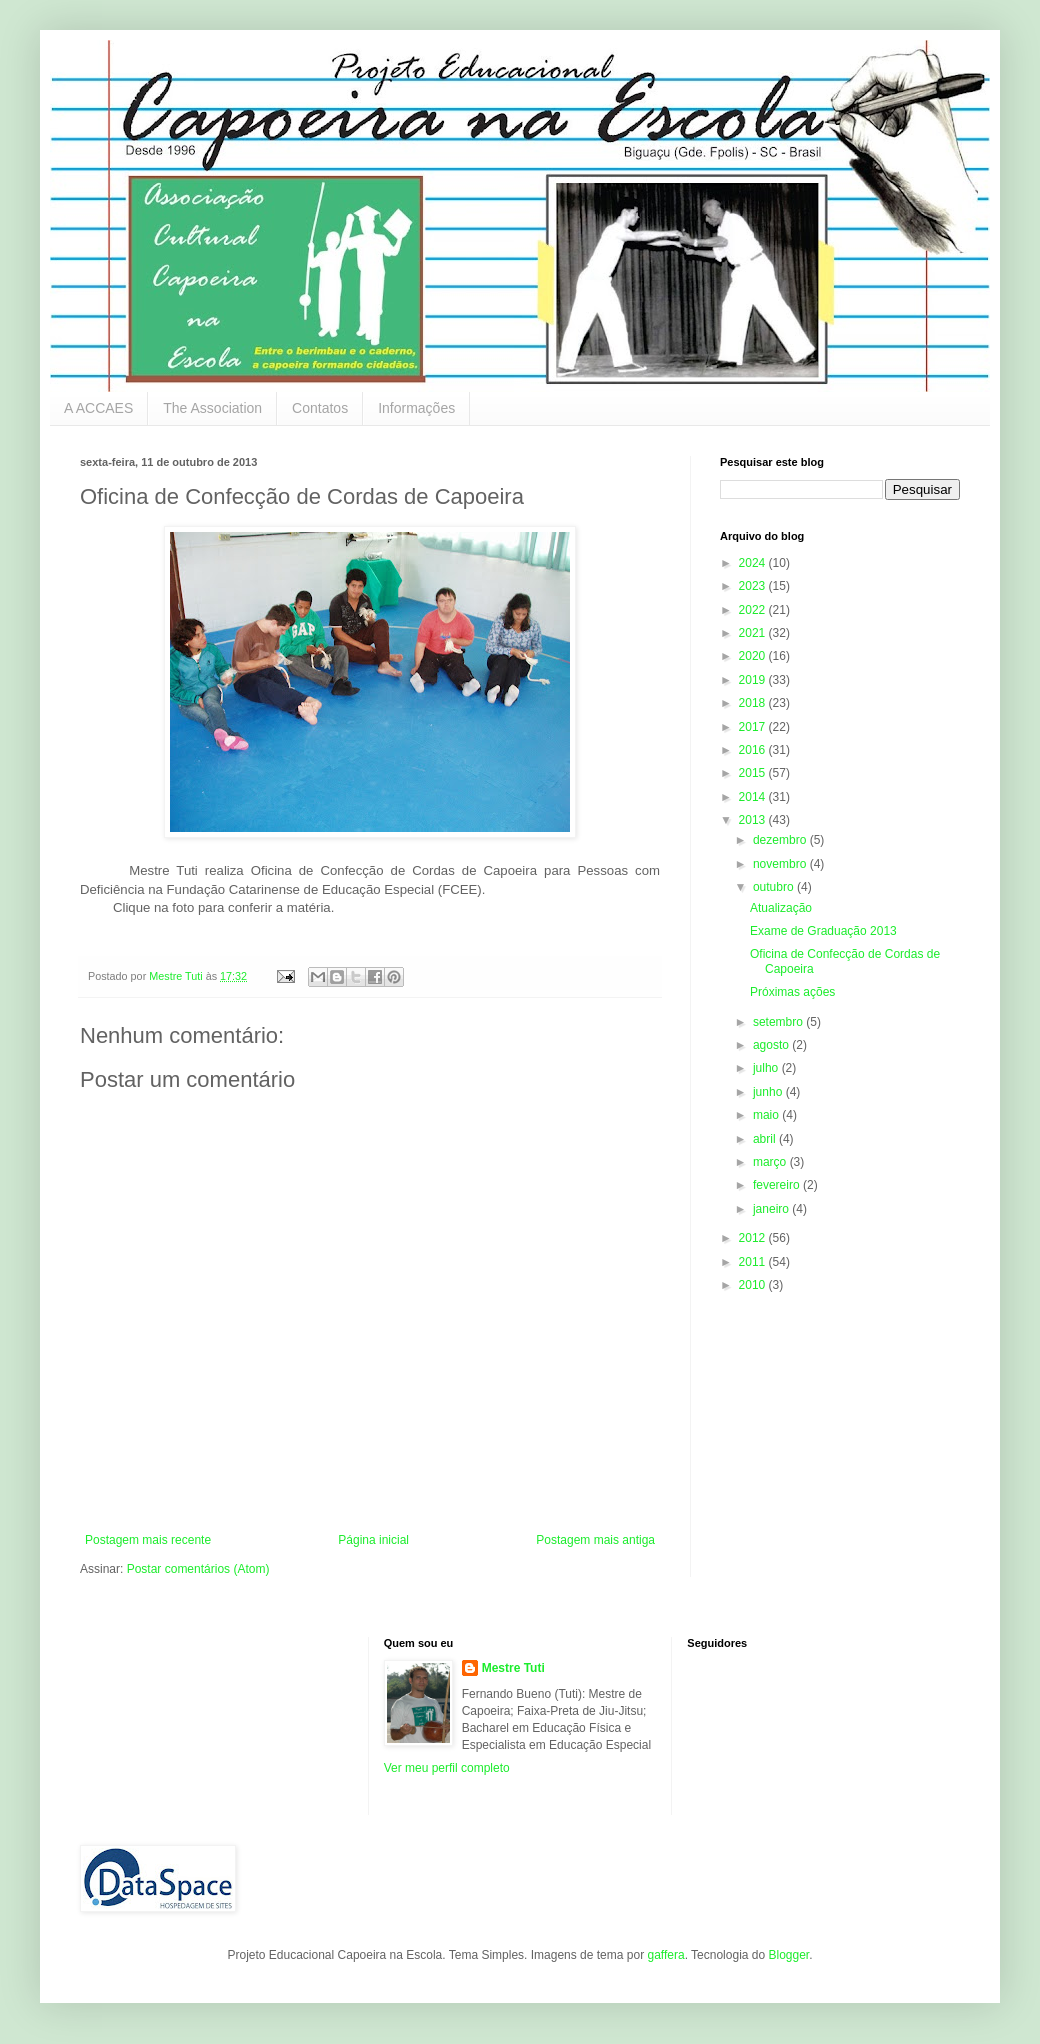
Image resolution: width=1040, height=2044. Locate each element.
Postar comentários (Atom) (198, 1569)
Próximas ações (792, 992)
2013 (754, 820)
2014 (754, 797)
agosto (772, 1045)
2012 (754, 1238)
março (771, 1162)
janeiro (772, 1209)
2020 (754, 656)
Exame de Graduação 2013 (823, 931)
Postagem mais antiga (595, 1540)
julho (767, 1068)
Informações (416, 408)
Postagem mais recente (148, 1540)
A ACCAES (98, 408)
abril (766, 1139)
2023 (754, 586)
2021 (754, 633)
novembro (781, 864)
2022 (754, 610)
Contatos (320, 408)
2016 (754, 750)
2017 (754, 727)
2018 (754, 703)
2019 (754, 680)
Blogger (788, 1955)
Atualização (781, 908)
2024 (754, 563)
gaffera (665, 1955)
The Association (212, 408)
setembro (779, 1022)
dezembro (781, 840)
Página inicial (373, 1540)
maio (767, 1115)
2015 (754, 773)
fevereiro (778, 1185)
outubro (775, 887)
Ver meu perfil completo (447, 1768)
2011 (754, 1262)
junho (769, 1092)
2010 (754, 1285)
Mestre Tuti (513, 1668)
